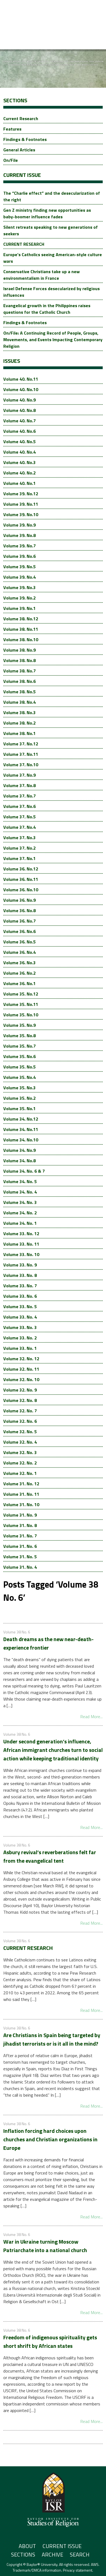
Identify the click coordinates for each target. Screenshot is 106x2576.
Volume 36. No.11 (20, 879)
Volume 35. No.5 (19, 1067)
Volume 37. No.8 (19, 785)
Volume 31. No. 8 (20, 1525)
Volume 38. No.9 (19, 650)
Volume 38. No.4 (19, 702)
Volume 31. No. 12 (21, 1483)
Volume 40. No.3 (19, 462)
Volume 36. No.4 (19, 952)
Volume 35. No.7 (19, 1046)
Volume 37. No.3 (19, 837)
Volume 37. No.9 (19, 775)
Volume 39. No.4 (19, 577)
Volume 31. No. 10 (21, 1504)
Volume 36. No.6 (19, 931)
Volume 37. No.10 (20, 764)
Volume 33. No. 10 (21, 1254)
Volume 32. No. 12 (21, 1358)
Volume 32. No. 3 (20, 1452)
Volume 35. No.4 (19, 1077)
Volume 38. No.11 (20, 629)
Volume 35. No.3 (19, 1087)
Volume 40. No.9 (19, 400)
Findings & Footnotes (25, 139)
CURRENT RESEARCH (23, 244)
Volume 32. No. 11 (21, 1369)
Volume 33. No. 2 (20, 1337)
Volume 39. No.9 (19, 525)
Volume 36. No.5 (19, 941)
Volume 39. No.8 (19, 535)
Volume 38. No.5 (19, 691)
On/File (10, 160)
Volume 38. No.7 (19, 671)
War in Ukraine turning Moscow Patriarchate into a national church (45, 2245)
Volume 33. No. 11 (21, 1244)
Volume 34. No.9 (19, 1150)
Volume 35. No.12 (20, 994)
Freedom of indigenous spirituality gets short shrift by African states (50, 2341)
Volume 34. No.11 (20, 1129)
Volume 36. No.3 (19, 962)
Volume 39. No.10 (20, 514)
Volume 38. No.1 (19, 733)
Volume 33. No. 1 (20, 1348)
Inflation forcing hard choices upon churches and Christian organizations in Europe (50, 2139)
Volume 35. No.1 (19, 1108)
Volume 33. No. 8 (20, 1275)
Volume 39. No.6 (19, 556)
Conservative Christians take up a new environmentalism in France (41, 274)
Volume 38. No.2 (19, 723)
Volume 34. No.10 (20, 1139)
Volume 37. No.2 (19, 848)
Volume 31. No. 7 (20, 1535)
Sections (23, 2554)
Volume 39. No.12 (20, 493)
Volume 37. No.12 (20, 743)
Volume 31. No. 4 (20, 1567)
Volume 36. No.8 (19, 910)
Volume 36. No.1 (19, 983)
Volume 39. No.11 (20, 504)
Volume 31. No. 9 (20, 1515)
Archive (52, 2554)
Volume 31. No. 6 (20, 1546)
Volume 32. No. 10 (21, 1379)
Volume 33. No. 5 (20, 1306)
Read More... (91, 1716)
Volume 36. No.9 (19, 900)
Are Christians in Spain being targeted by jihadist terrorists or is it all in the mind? (51, 2039)
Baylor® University (42, 2564)
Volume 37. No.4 (19, 827)
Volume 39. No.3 (19, 587)
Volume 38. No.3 (19, 712)
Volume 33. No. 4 (20, 1317)
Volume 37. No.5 (19, 816)
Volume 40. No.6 (19, 431)
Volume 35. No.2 (19, 1098)
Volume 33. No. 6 (20, 1296)
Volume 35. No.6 (19, 1056)
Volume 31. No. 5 (20, 1556)
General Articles (19, 149)
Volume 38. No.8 (19, 660)
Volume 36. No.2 (19, 973)
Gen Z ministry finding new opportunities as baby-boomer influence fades (47, 213)
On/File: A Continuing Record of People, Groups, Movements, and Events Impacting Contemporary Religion (52, 339)
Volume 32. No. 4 (20, 1442)
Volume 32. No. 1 (20, 1473)
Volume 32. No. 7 (20, 1410)
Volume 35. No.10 (20, 1014)
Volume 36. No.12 (20, 869)
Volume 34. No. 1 (20, 1223)
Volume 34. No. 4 (20, 1192)
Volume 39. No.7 (19, 545)
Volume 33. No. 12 (21, 1233)
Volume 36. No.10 (20, 889)
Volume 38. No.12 (20, 618)
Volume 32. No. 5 (20, 1431)
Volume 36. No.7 (19, 921)
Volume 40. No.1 (19, 483)
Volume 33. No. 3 (20, 1327)
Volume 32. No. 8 (20, 1400)
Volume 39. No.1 (19, 608)
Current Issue (62, 2546)
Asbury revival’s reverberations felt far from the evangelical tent (49, 1856)
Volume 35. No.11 (20, 1004)
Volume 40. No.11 (20, 379)
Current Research (20, 118)
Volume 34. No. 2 (20, 1212)
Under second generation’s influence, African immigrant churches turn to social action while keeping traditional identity (53, 1750)
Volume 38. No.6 (19, 681)
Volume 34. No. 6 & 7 (24, 1171)
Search (80, 2554)
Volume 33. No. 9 (20, 1265)
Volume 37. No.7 (19, 796)
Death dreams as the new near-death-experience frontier (48, 1643)
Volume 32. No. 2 (20, 1463)
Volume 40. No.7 (19, 420)
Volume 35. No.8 (19, 1035)
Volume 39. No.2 (19, 598)
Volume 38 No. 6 (16, 1632)
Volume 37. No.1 (19, 858)
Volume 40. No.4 (19, 452)
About (27, 2546)
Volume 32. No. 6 (20, 1421)
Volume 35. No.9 (19, 1025)
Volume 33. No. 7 (20, 1285)
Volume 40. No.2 (19, 473)
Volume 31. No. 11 (21, 1494)
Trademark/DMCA (27, 2570)
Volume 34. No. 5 (20, 1181)
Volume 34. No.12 (20, 1119)
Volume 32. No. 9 (20, 1390)
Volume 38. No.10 (20, 639)
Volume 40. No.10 (20, 389)
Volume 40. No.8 (19, 410)
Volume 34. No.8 (19, 1160)
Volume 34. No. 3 (20, 1202)
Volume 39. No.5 (19, 566)
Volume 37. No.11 (20, 754)
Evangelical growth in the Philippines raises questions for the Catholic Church (46, 308)
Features (12, 129)
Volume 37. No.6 (19, 806)
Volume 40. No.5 (19, 441)
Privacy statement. (78, 2570)
